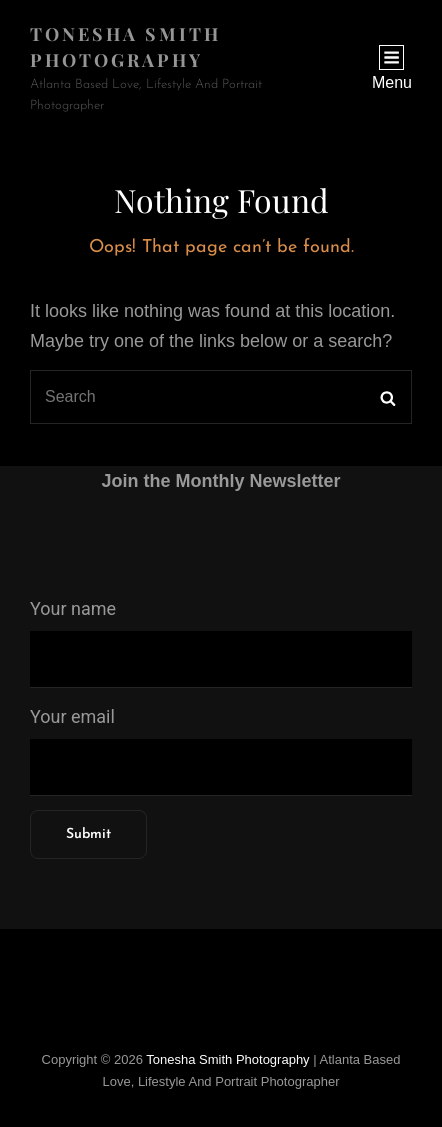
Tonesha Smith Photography (227, 1059)
